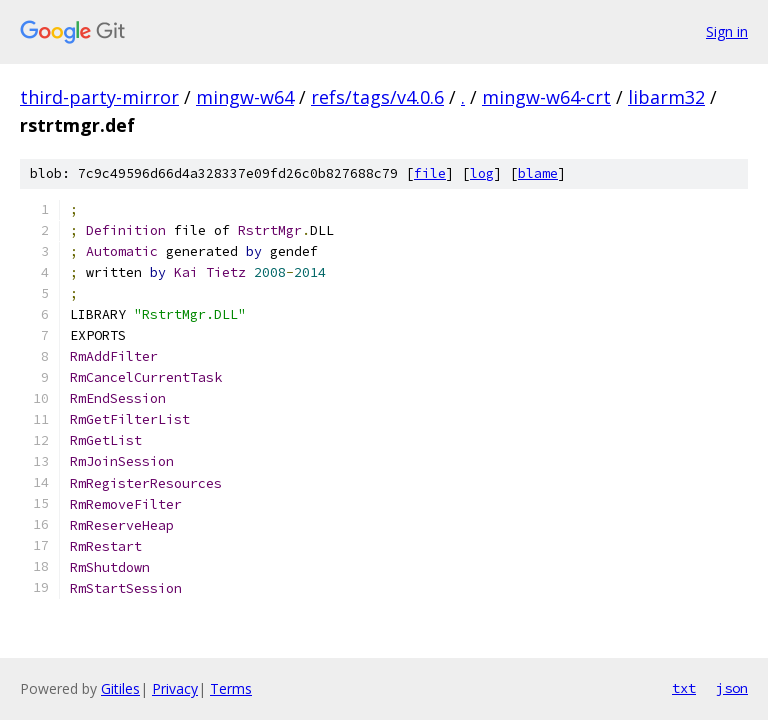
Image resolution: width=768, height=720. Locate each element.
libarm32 (666, 97)
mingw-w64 (245, 97)
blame (538, 173)
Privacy (175, 688)
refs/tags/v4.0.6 (377, 97)
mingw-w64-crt (546, 97)
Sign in (727, 31)
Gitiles (120, 688)
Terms (231, 688)
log (482, 173)
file (430, 173)
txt (684, 688)
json (732, 688)
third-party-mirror (99, 97)
